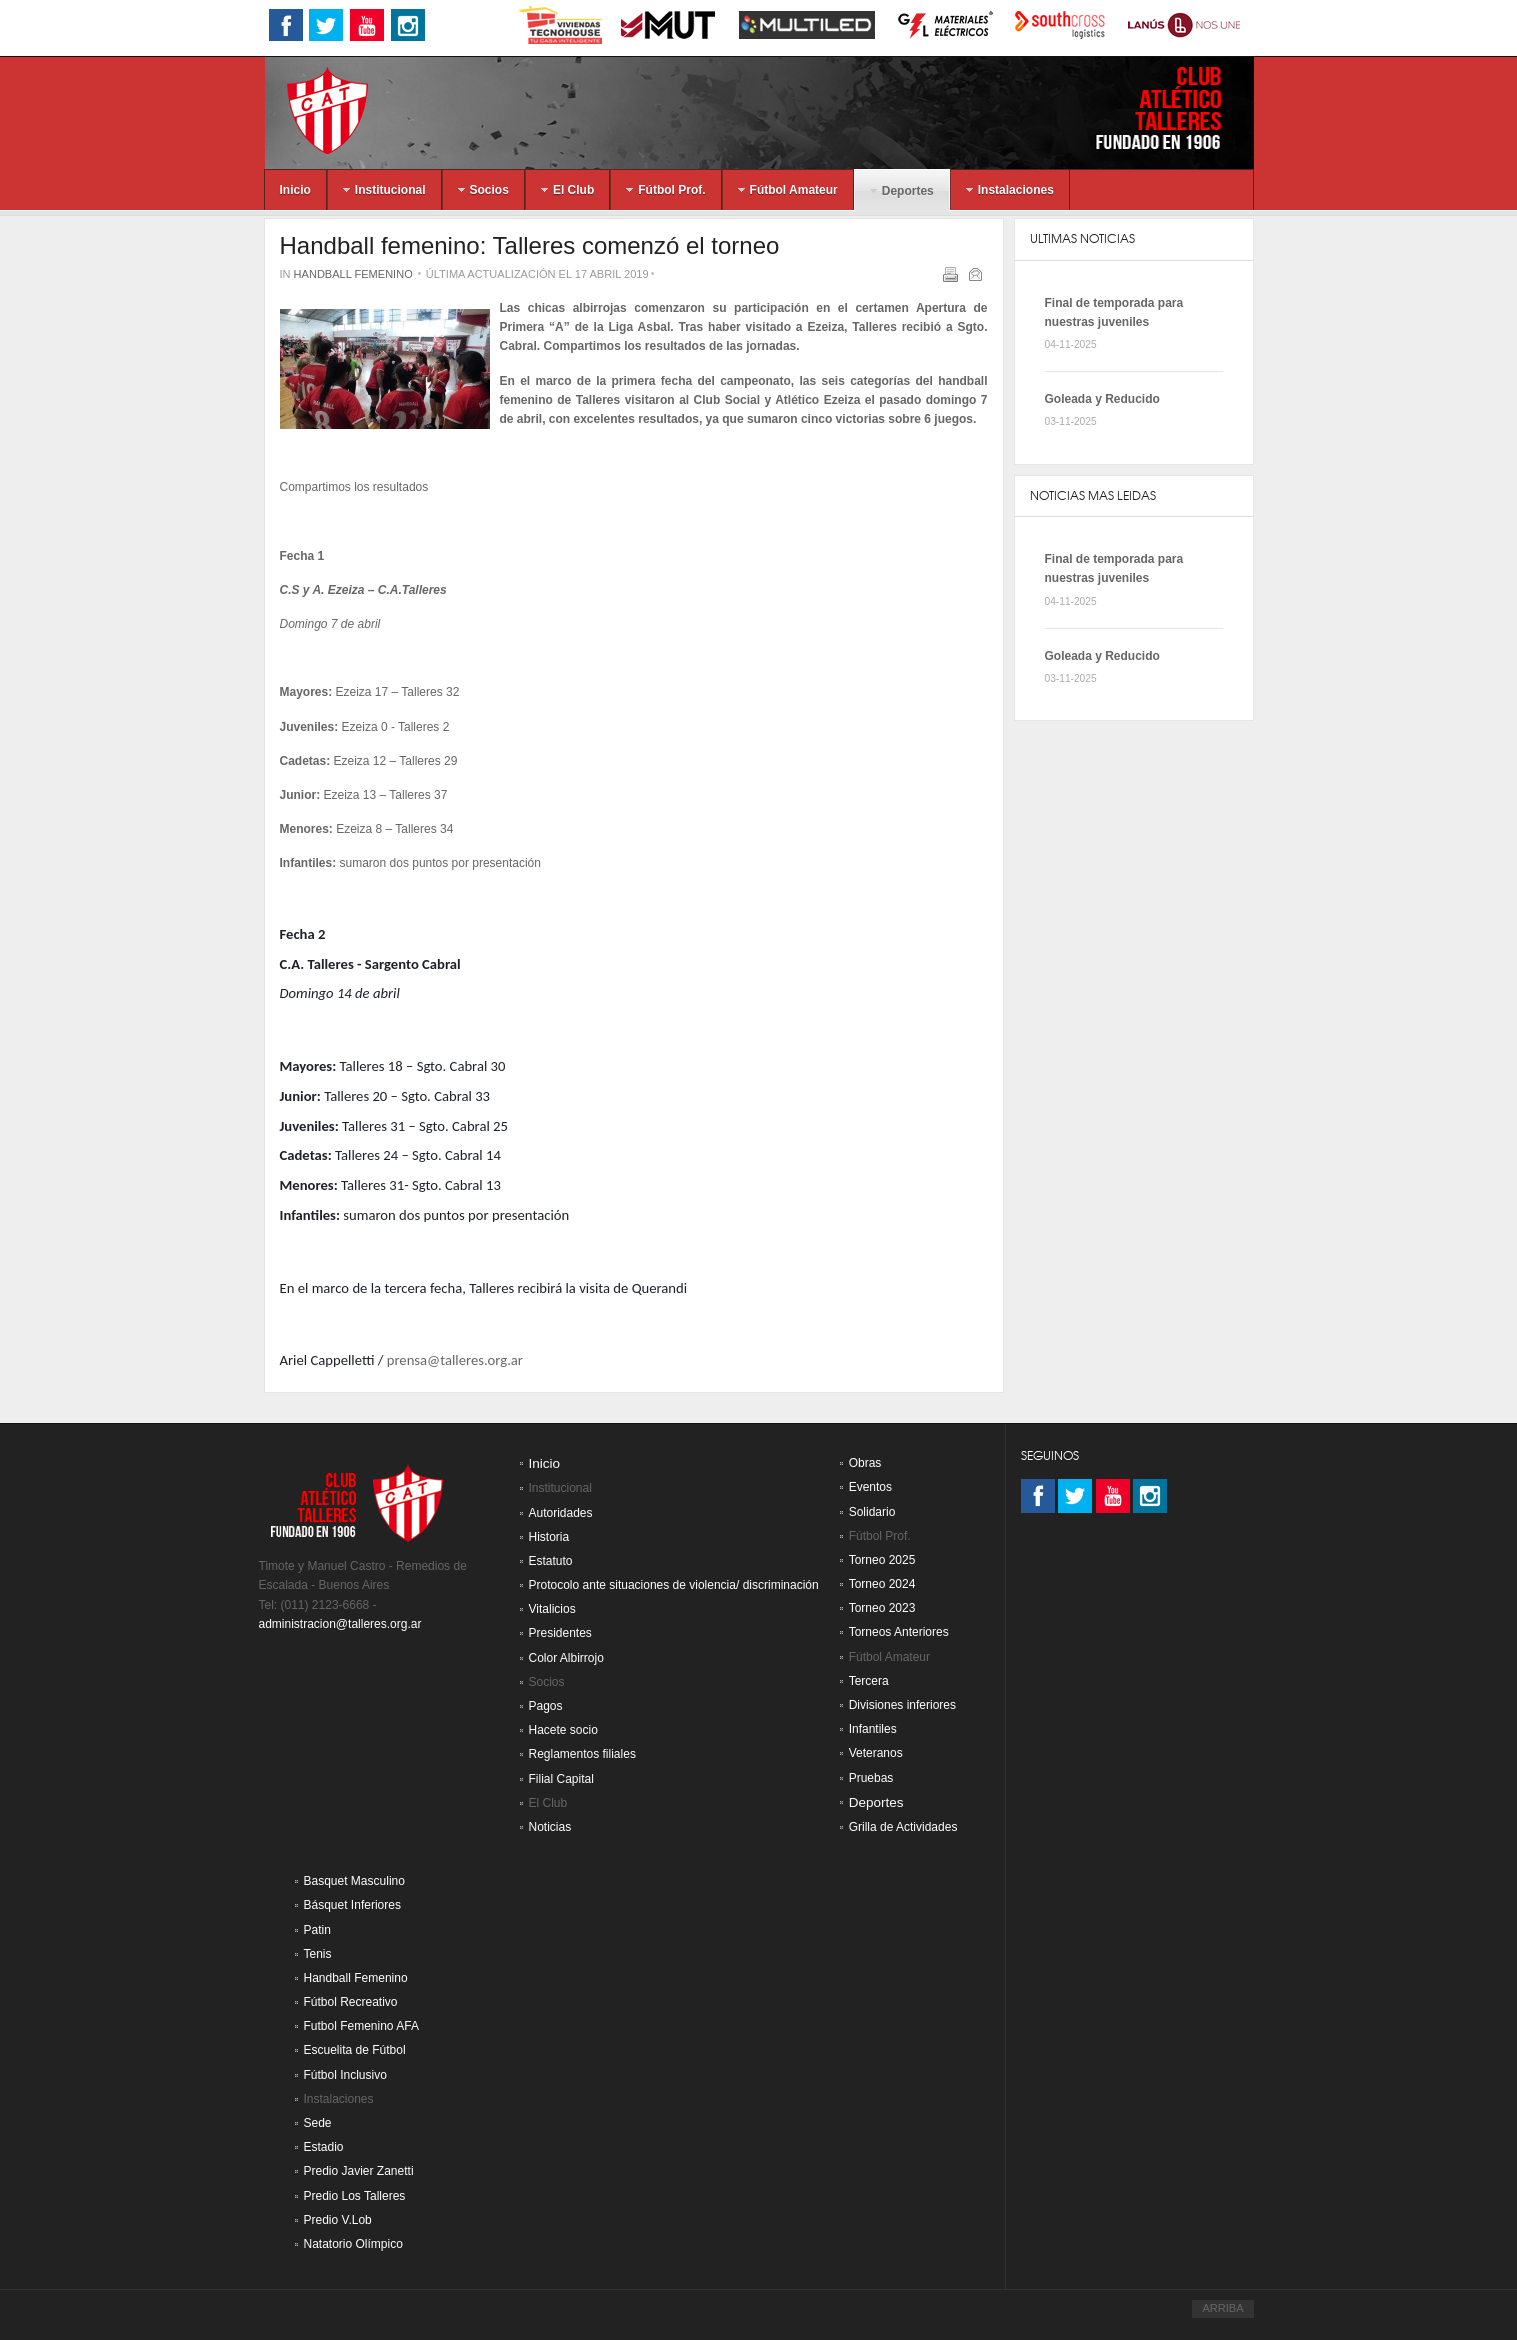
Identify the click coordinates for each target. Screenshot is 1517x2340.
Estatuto (551, 1561)
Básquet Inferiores (352, 1905)
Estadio (324, 2147)
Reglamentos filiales (582, 1754)
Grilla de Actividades (903, 1827)
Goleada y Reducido (1102, 399)
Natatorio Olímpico (353, 2244)
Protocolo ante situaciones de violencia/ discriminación (674, 1585)
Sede (318, 2123)
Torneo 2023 (882, 1608)
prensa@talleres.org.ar (455, 1360)
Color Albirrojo (566, 1658)
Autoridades (561, 1513)
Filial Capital (561, 1779)
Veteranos (876, 1753)
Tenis (318, 1954)
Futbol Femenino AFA (361, 2026)
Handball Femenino (353, 274)
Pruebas (871, 1778)
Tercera (869, 1681)
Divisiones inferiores (902, 1705)
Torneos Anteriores (899, 1632)
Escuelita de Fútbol (355, 2050)
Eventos (870, 1487)
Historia (549, 1537)
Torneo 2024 (882, 1584)
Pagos (546, 1706)
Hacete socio (563, 1730)
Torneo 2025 (882, 1560)
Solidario (872, 1512)
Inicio (545, 1463)
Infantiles (873, 1729)
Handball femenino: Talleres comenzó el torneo (530, 245)
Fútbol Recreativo (351, 2002)
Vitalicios (552, 1609)
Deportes (876, 1802)
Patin (317, 1930)
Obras (865, 1463)
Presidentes (560, 1633)
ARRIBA (1222, 2308)
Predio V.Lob (338, 2220)
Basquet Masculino (354, 1881)
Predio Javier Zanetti (359, 2171)
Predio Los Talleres (355, 2196)
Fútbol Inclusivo (345, 2075)
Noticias (550, 1827)
